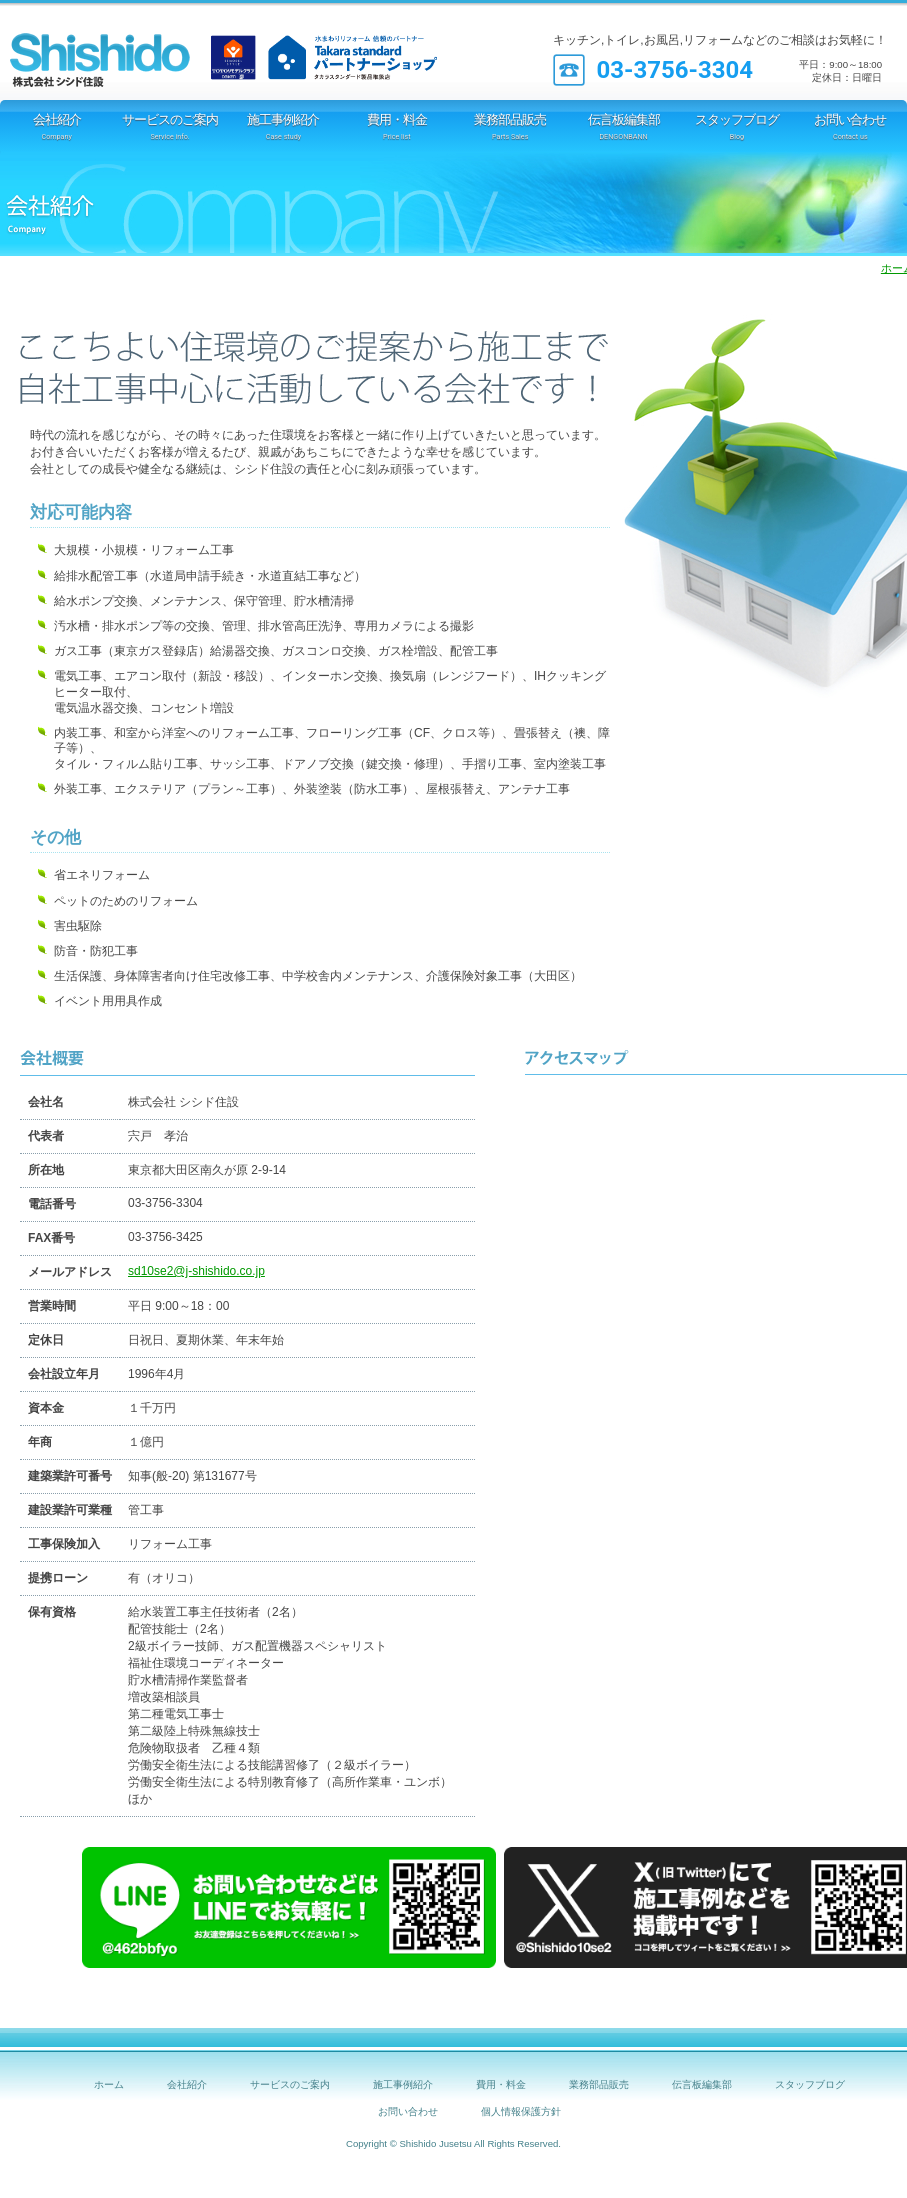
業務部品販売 (599, 2084)
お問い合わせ (408, 2111)
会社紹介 (187, 2084)
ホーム (109, 2084)
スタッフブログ (810, 2084)
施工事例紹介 (403, 2084)
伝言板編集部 (702, 2084)
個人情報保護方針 (521, 2111)
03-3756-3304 (674, 70)
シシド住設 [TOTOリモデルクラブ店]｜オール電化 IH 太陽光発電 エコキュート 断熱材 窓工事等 (125, 50)
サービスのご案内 (290, 2084)
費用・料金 (501, 2084)
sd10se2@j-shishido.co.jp (196, 1271)
